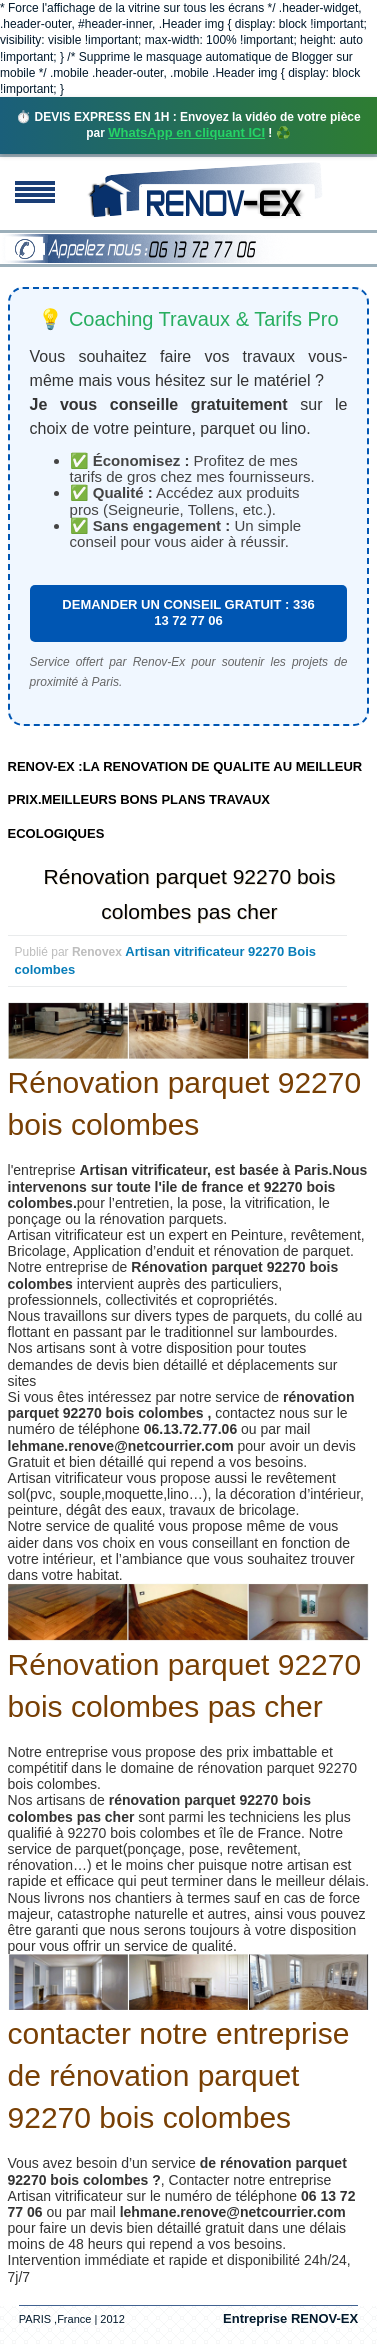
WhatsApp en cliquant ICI (186, 132)
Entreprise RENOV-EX (290, 2318)
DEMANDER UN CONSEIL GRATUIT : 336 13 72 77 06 (188, 612)
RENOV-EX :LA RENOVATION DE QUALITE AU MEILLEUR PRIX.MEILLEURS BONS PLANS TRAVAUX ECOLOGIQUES (185, 800)
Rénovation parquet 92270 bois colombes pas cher (190, 894)
